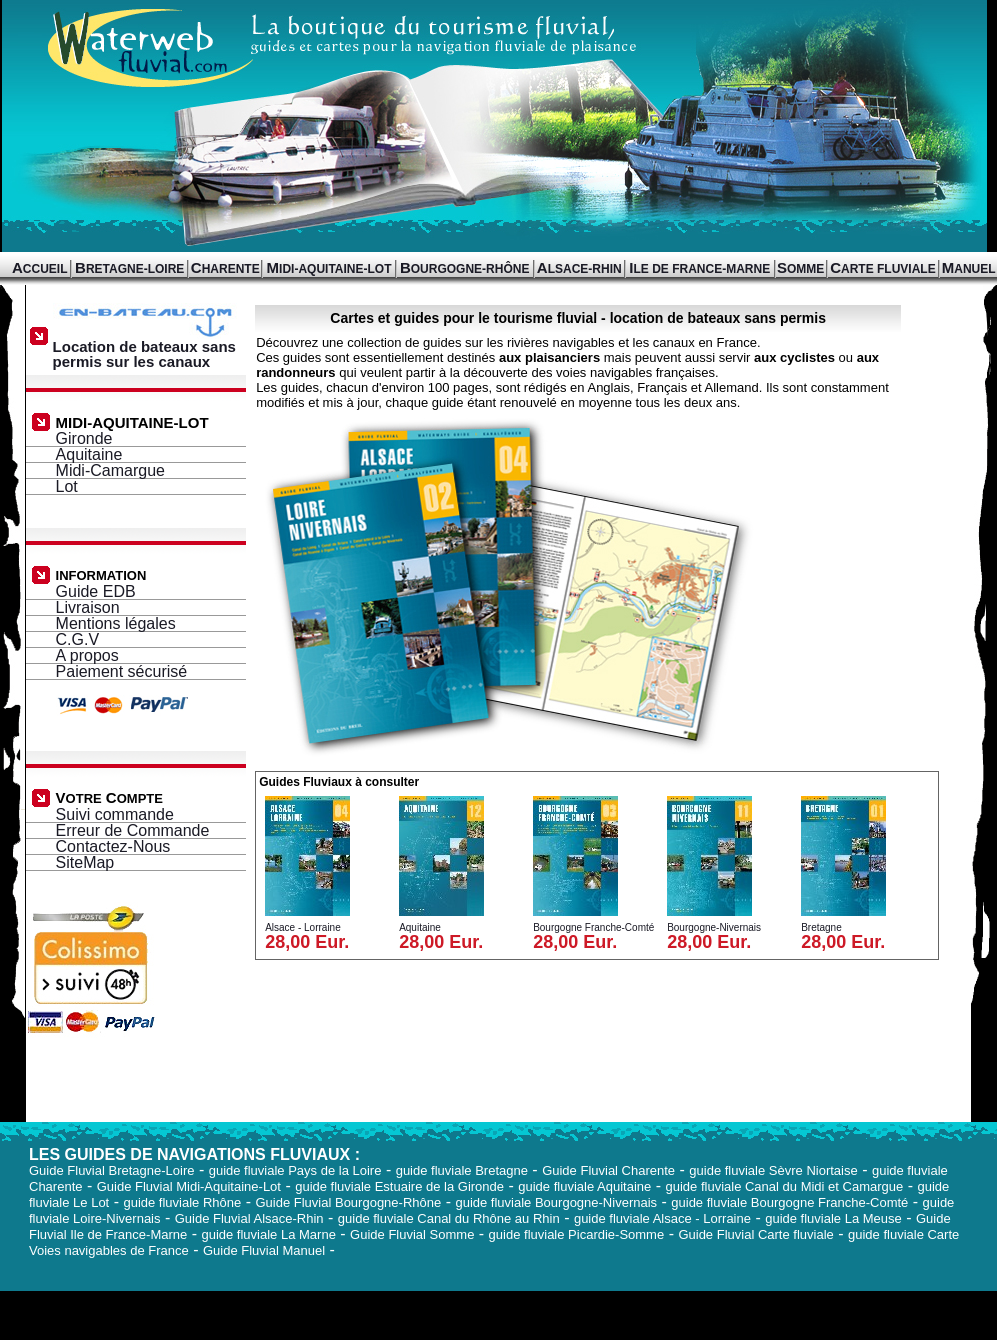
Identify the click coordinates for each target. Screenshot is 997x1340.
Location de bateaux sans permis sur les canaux (148, 347)
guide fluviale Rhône (182, 1202)
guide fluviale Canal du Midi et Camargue (784, 1186)
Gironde (84, 438)
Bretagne (821, 927)
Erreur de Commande (133, 830)
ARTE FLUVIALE (883, 269)
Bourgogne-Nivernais (714, 927)
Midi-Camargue (110, 470)
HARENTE (225, 269)
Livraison (88, 607)
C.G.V (78, 639)
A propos (87, 655)
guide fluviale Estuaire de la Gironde (399, 1186)
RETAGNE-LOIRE (129, 269)
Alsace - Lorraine (303, 927)
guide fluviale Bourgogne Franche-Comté (789, 1202)
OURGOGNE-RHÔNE (465, 269)
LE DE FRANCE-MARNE (699, 269)
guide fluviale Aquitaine (584, 1186)
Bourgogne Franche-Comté (593, 927)
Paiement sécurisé (122, 671)
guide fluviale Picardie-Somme (577, 1234)
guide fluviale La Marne (268, 1234)
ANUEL (969, 269)
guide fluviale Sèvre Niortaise (773, 1170)
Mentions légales (116, 623)
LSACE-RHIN (579, 269)
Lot (67, 486)
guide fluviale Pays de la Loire (295, 1170)
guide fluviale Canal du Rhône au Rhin (449, 1218)
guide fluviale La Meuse (833, 1218)
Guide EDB (96, 591)
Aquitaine (89, 454)
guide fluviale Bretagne (462, 1170)
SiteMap (85, 862)
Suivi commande (115, 814)
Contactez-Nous (113, 846)
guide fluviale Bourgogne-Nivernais (556, 1202)
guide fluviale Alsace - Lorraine (662, 1218)
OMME (800, 269)
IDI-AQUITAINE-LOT (329, 269)
